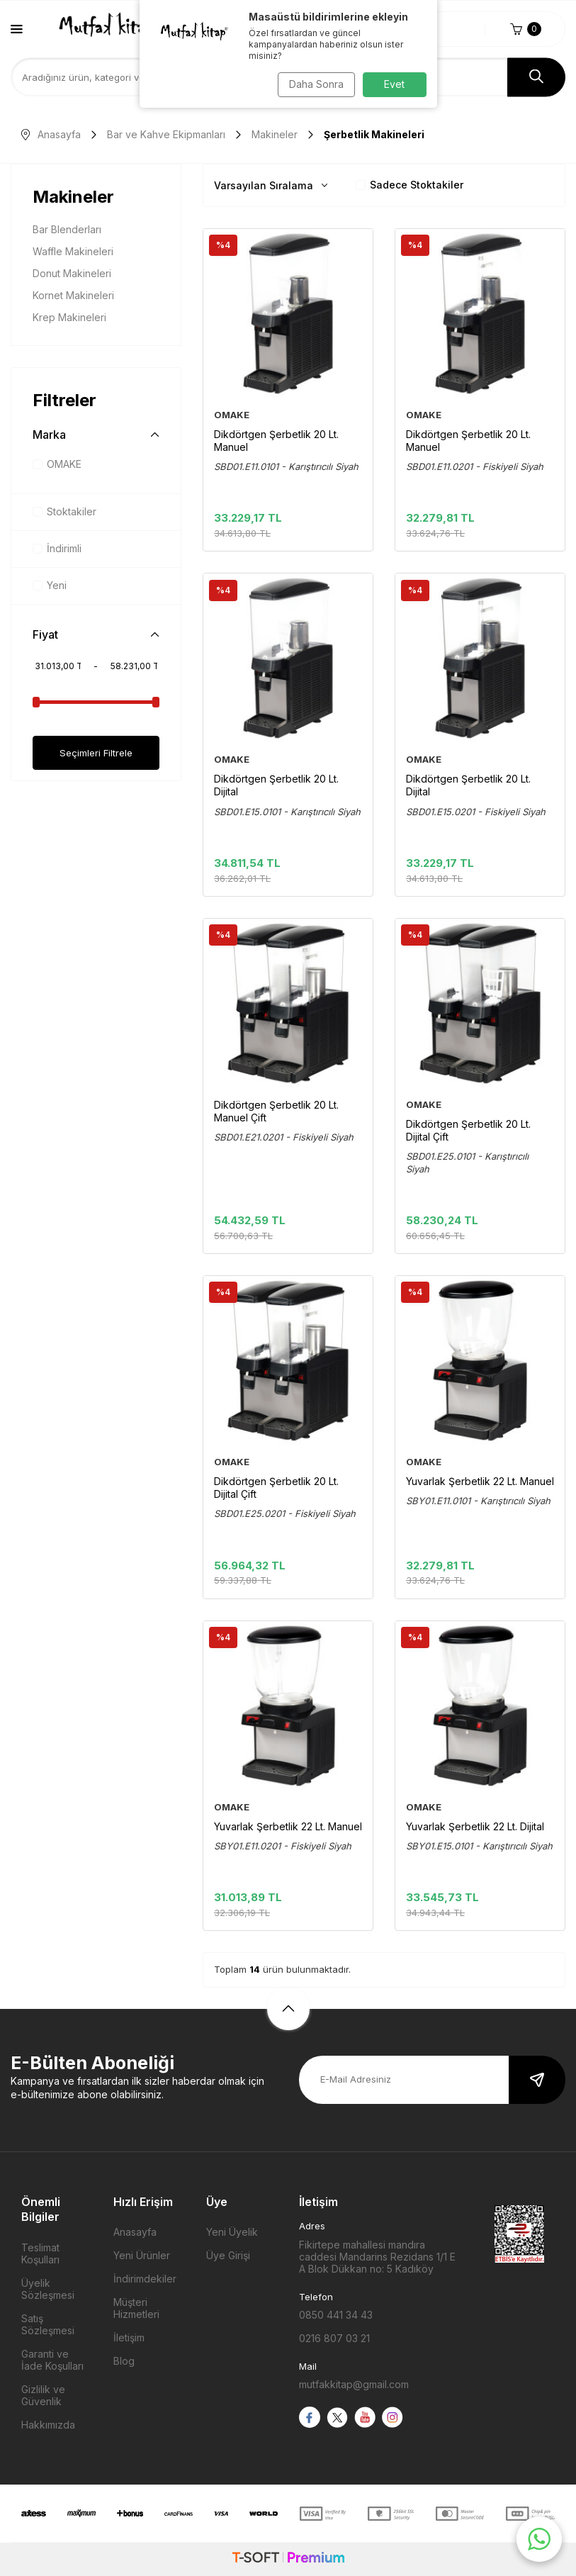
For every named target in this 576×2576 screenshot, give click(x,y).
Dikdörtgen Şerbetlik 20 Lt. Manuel (276, 440)
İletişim (129, 2337)
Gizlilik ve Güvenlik (43, 2395)
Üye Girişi (228, 2255)
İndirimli (57, 548)
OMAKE (57, 464)
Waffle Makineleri (73, 251)
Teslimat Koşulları (40, 2253)
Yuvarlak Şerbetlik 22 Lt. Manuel (480, 1481)
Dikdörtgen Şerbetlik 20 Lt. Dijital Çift (468, 1130)
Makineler (275, 134)
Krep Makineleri (69, 317)
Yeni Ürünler (141, 2255)
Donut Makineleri (72, 273)
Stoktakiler (64, 511)
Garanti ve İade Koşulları (52, 2360)
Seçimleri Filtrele (95, 752)
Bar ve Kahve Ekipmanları (166, 134)
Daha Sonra (313, 84)
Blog (124, 2361)
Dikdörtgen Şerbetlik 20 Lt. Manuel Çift (276, 1111)
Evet (394, 84)
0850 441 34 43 (336, 2315)
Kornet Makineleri (73, 295)
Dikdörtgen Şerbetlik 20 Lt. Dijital (276, 785)
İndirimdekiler (144, 2279)
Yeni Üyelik (232, 2232)
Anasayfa (51, 134)
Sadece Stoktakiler (409, 185)
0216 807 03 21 (334, 2338)
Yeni (50, 585)
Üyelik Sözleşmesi (47, 2289)
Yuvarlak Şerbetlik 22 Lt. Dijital (475, 1826)
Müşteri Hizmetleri (136, 2308)
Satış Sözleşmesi (47, 2324)
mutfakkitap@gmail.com (354, 2384)
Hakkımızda (48, 2425)
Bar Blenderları (67, 229)
